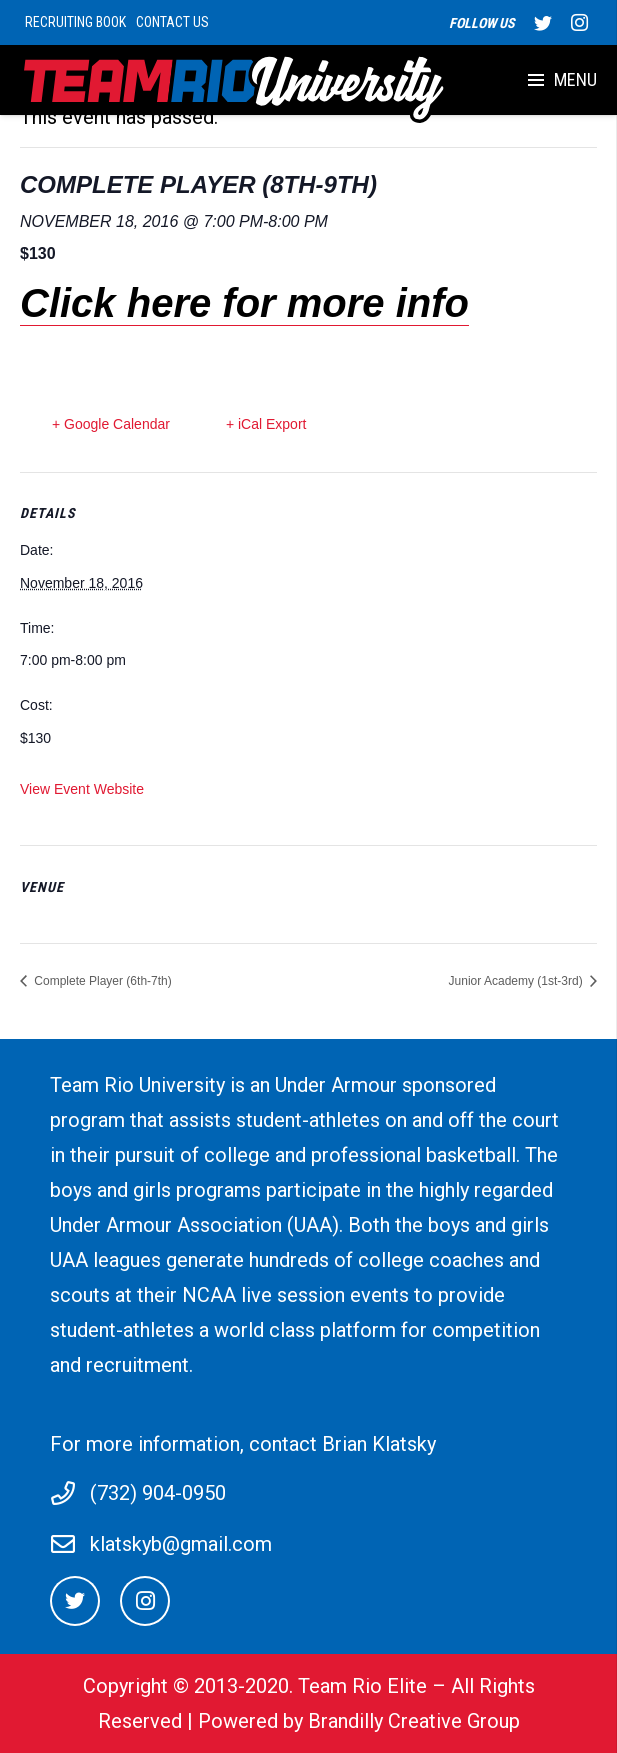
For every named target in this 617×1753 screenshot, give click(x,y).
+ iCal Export (266, 424)
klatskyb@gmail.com (181, 1544)
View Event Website (82, 789)
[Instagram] (145, 1601)
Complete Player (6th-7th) (101, 981)
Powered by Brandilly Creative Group (359, 1721)
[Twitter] (75, 1601)
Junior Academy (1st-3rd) (517, 981)
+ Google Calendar (111, 424)
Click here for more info (244, 303)
